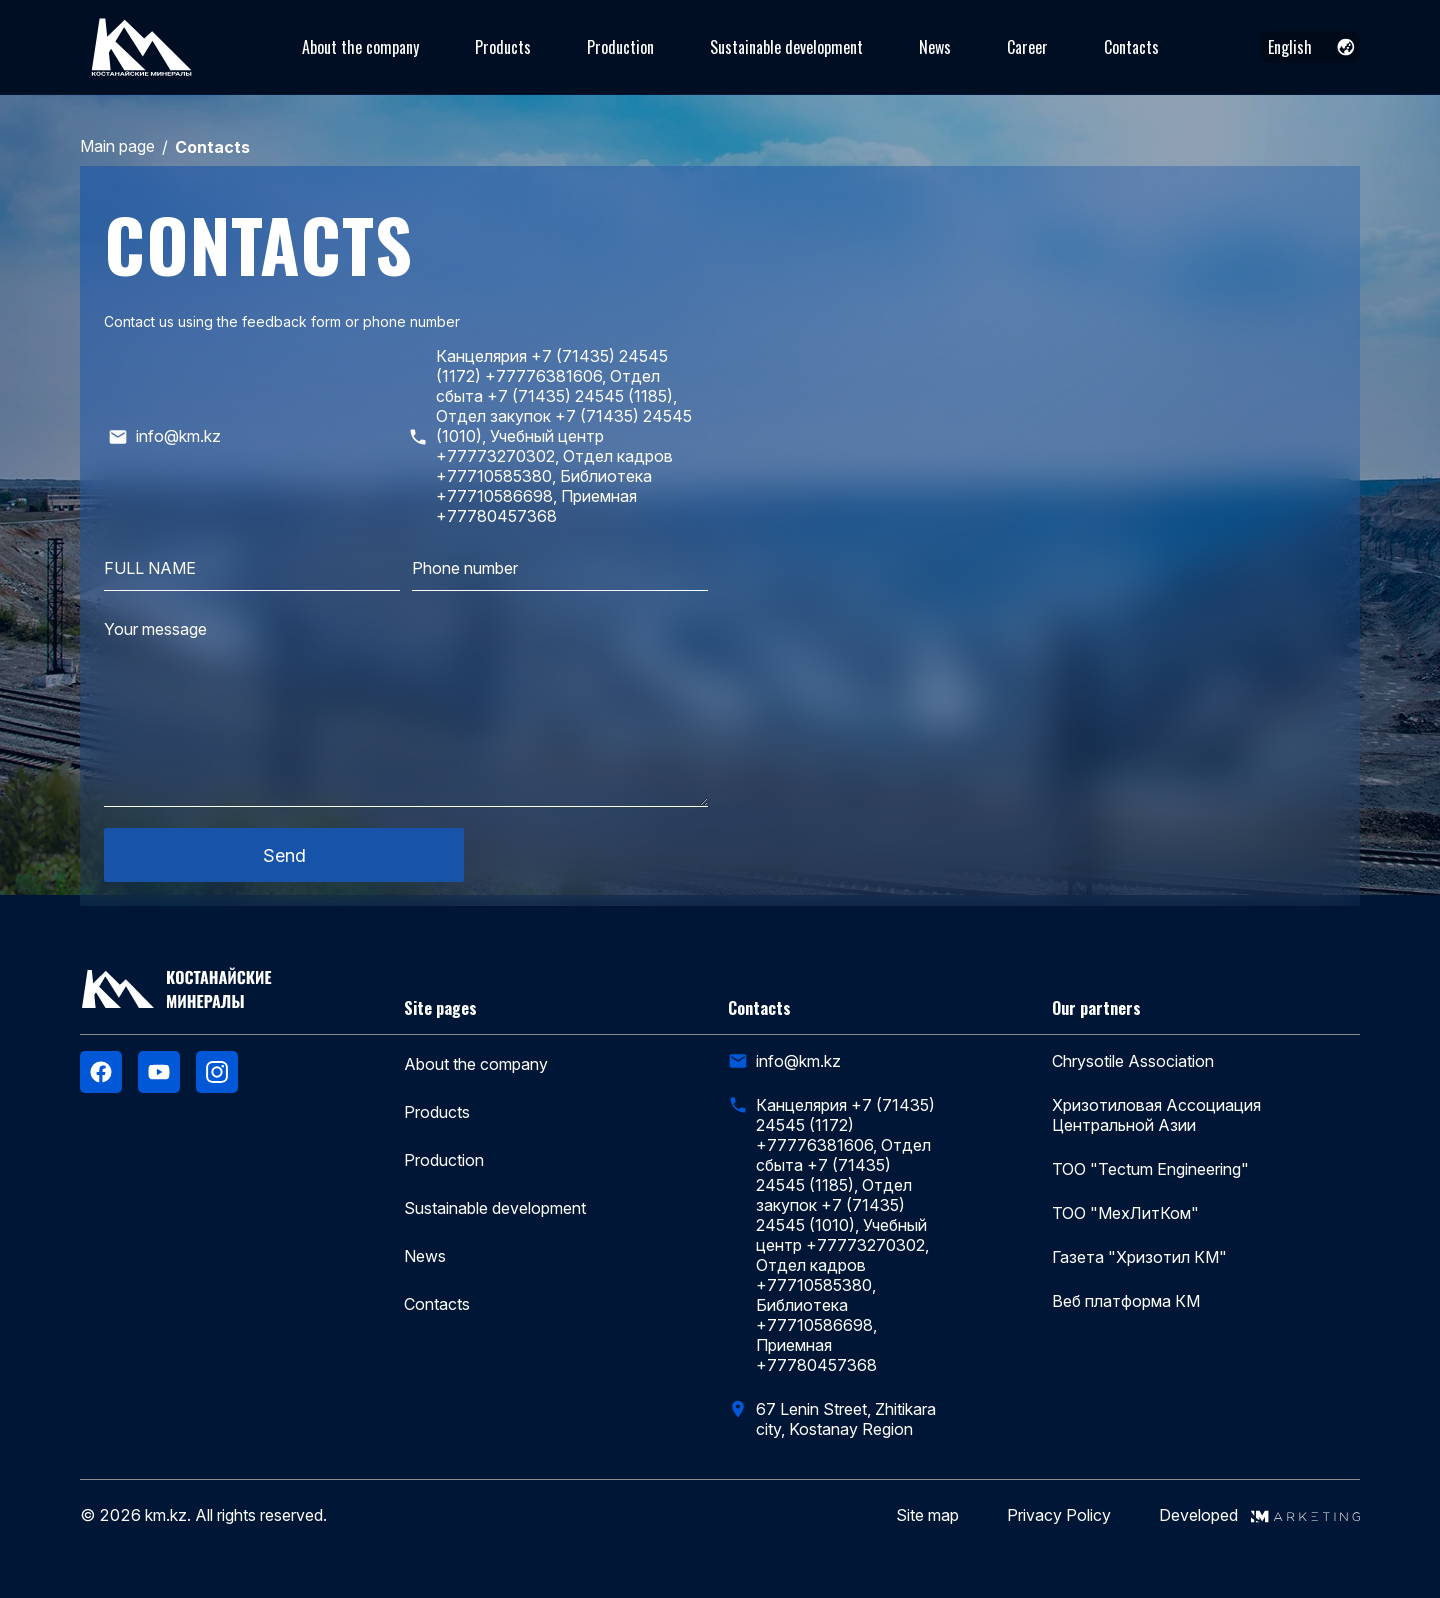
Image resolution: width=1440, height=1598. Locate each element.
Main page (117, 146)
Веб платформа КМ (1126, 1301)
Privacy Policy (1059, 1515)
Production (620, 47)
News (935, 47)
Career (1027, 47)
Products (503, 47)
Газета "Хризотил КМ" (1139, 1257)
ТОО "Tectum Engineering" (1150, 1169)
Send (284, 855)
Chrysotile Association (1133, 1061)
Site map (927, 1515)
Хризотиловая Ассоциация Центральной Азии (1156, 1115)
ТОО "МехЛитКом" (1125, 1213)
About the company (360, 47)
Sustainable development (786, 47)
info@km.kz (798, 1061)
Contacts (1131, 47)
